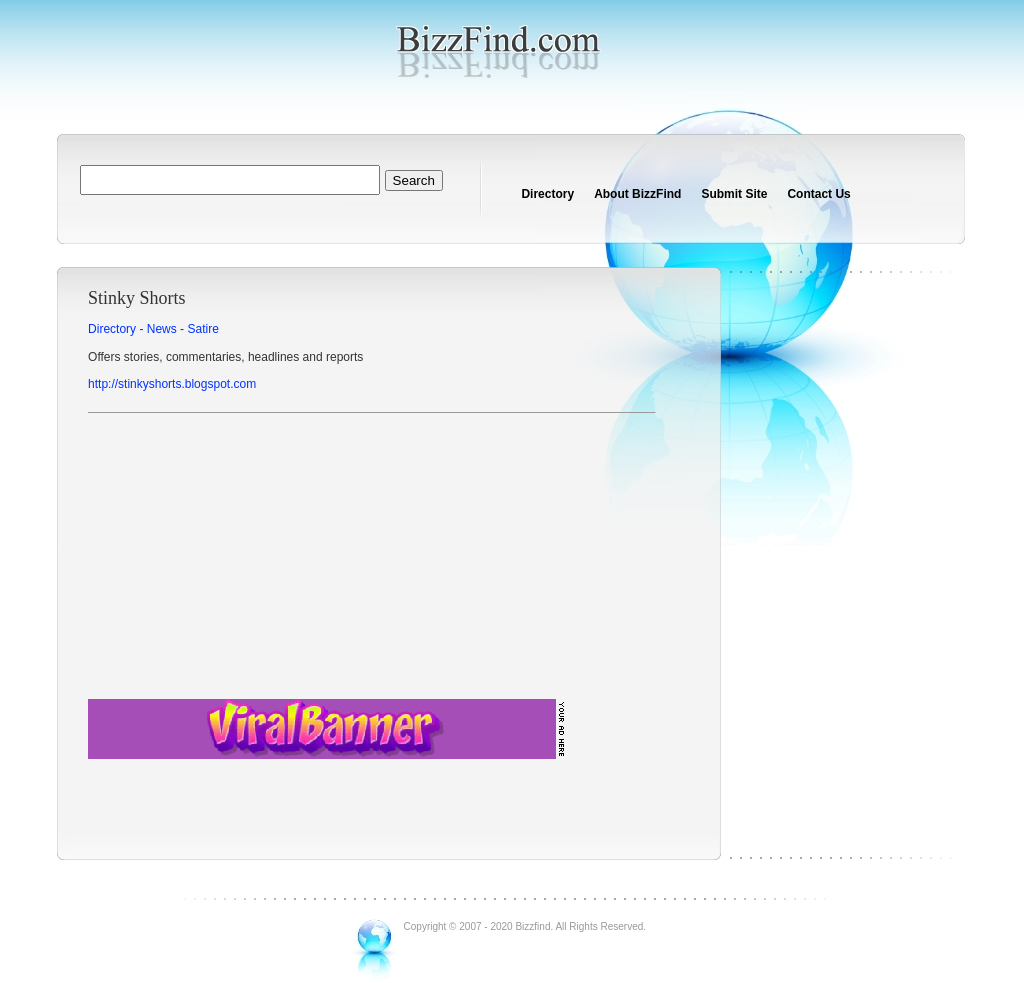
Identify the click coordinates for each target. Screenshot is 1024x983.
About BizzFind (637, 194)
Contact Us (818, 194)
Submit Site (734, 194)
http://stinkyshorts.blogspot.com (172, 384)
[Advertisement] (371, 559)
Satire (202, 329)
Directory (547, 194)
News (162, 329)
